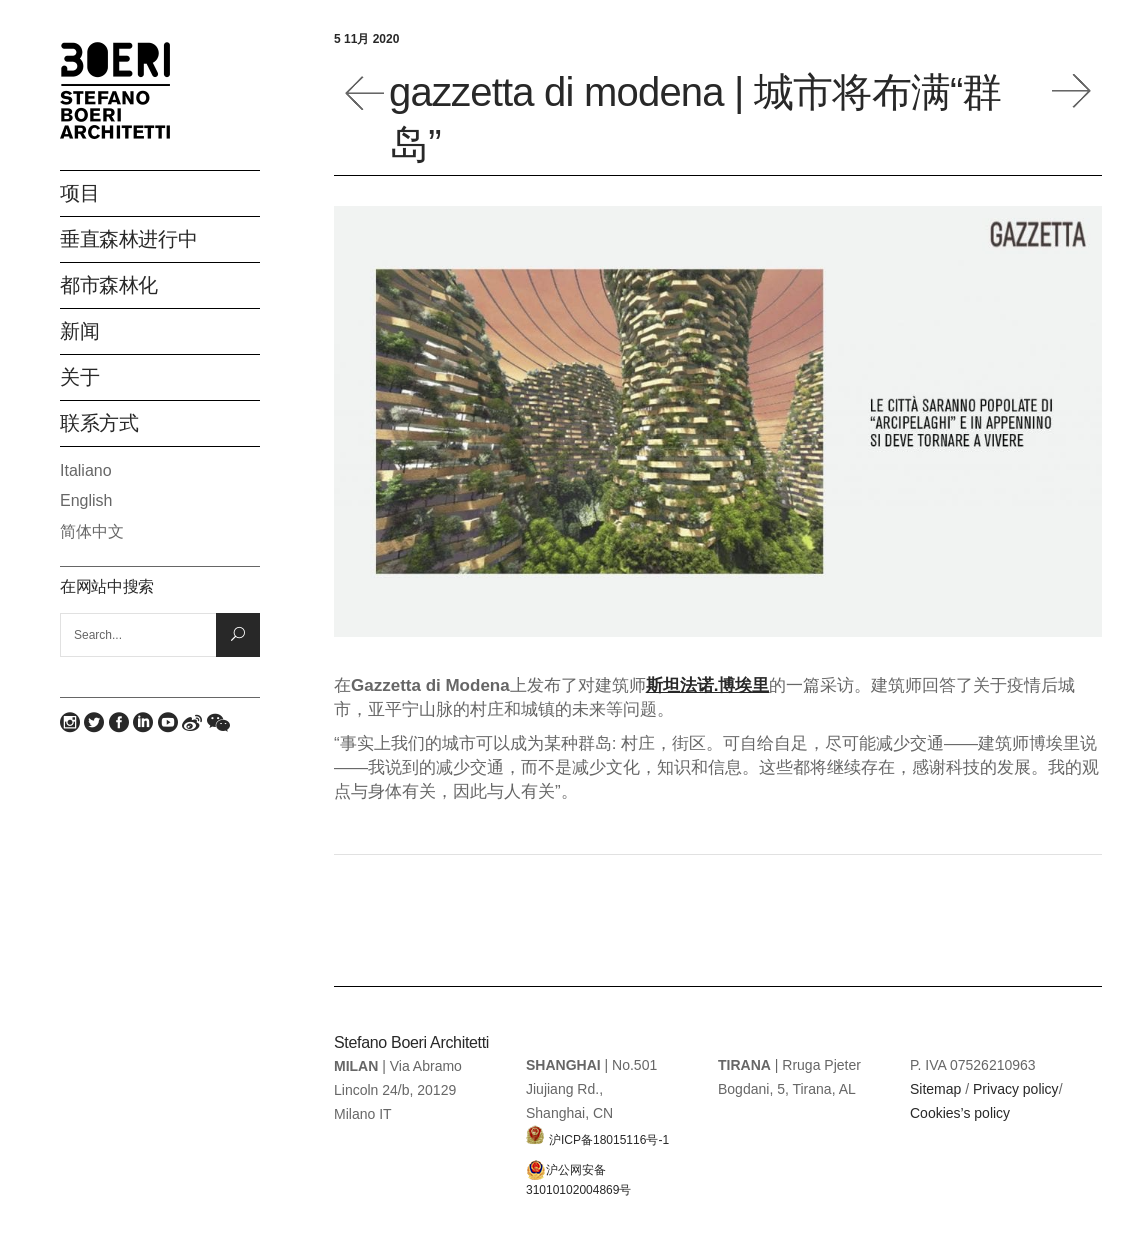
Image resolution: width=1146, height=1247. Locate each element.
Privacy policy (1016, 1089)
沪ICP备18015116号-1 (597, 1135)
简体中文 (92, 531)
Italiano (86, 470)
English (86, 500)
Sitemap (935, 1089)
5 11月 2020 (366, 39)
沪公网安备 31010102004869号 (578, 1170)
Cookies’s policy (960, 1113)
